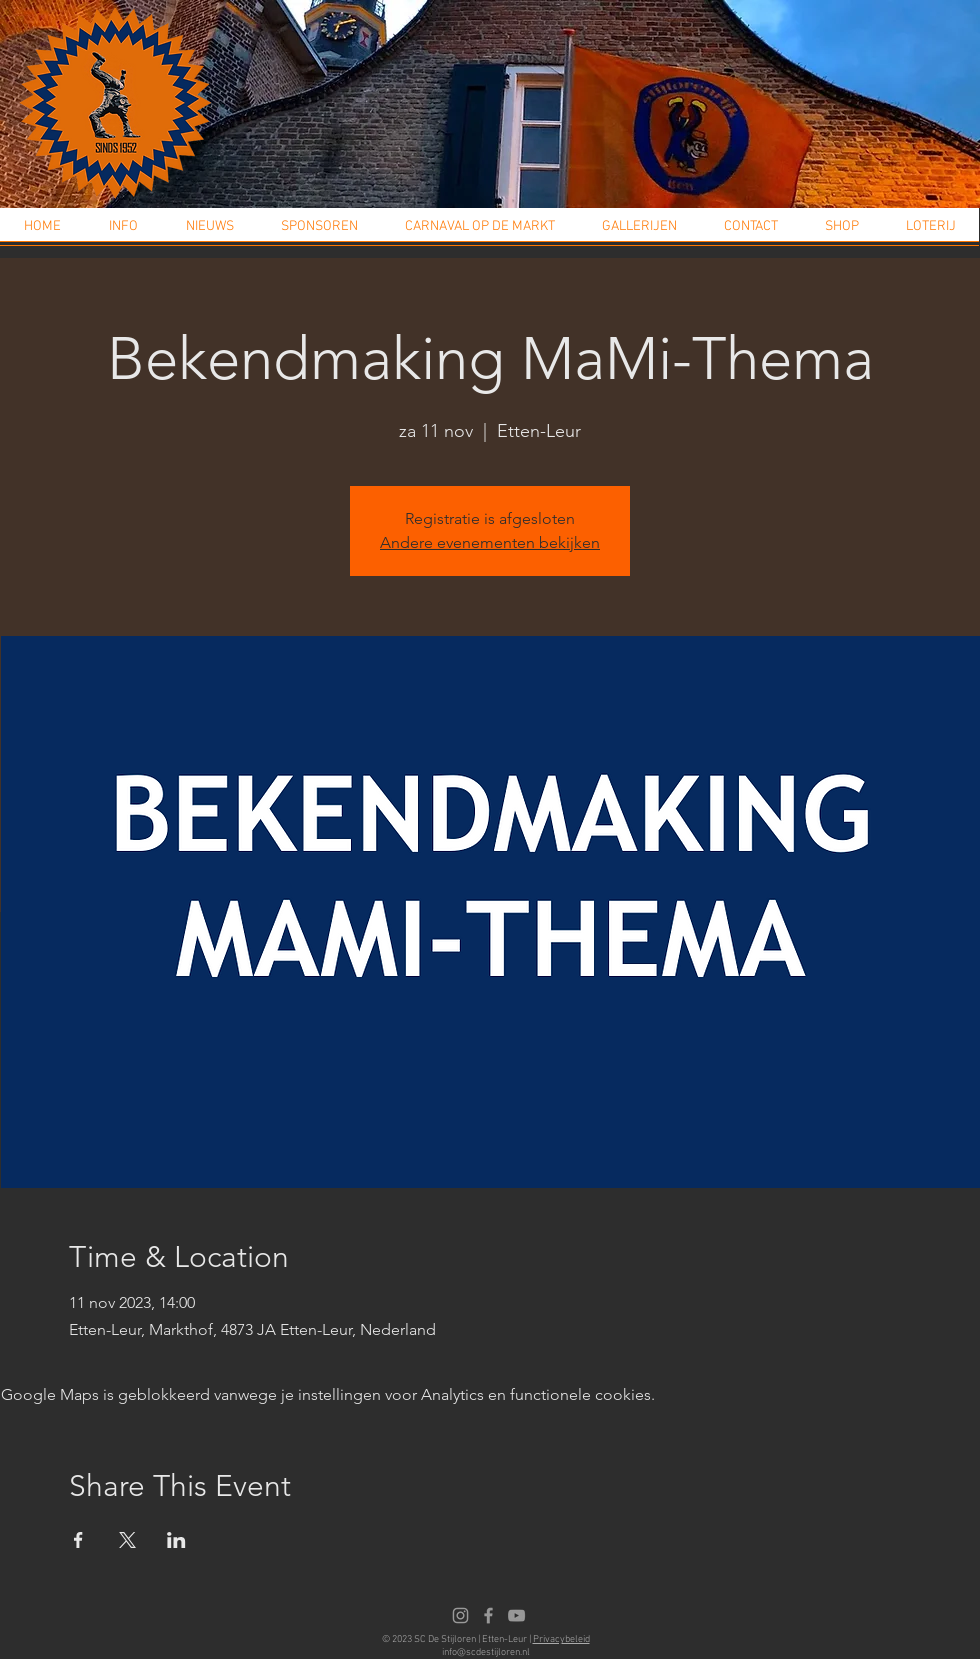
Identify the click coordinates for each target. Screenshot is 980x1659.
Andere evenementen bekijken (490, 542)
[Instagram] (460, 1615)
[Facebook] (488, 1615)
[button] (123, 233)
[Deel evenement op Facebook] (78, 1540)
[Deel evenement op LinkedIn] (176, 1540)
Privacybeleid (561, 1639)
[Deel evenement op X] (127, 1540)
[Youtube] (516, 1615)
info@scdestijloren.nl (486, 1652)
